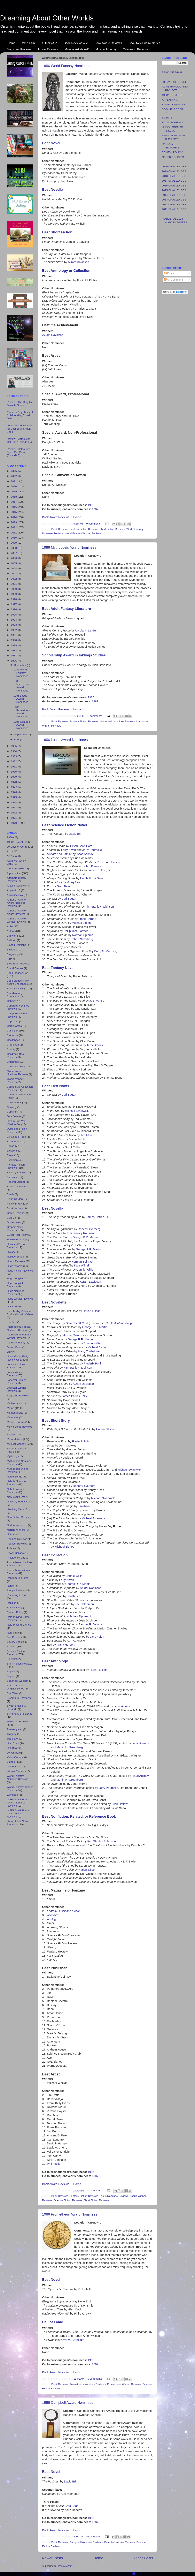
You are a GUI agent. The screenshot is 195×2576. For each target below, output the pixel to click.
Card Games (14, 1025)
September (21, 734)
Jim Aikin (86, 1135)
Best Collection (55, 1555)
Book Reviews (59, 529)
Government (14, 1222)
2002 (14, 578)
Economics (13, 1141)
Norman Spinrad (82, 935)
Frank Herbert (87, 918)
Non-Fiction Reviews (19, 1517)
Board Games (15, 968)
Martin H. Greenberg (69, 1747)
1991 (14, 635)
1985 (91, 505)
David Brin (75, 833)
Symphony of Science (19, 1713)
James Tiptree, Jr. (99, 870)
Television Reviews (135, 49)
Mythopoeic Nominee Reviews (117, 721)
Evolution (12, 1160)
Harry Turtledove (89, 1351)
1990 (14, 640)
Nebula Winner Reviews (15, 1491)
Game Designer (16, 1213)
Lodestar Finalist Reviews (16, 1382)
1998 (14, 599)
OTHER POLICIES (173, 157)
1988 (14, 650)
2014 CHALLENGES (174, 194)
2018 (14, 496)
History (11, 1251)
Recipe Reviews (16, 1590)
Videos (11, 1761)
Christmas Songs (17, 1066)
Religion (11, 1602)
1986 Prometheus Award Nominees (69, 2214)
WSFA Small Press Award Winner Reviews (18, 1813)
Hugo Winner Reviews (20, 1298)
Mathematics (14, 1403)
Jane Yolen (97, 1636)
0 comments (93, 523)
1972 (14, 812)
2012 (14, 527)
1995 (14, 614)
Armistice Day (15, 895)
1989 (14, 645)
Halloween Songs (17, 1239)
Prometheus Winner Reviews (124, 2384)
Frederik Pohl (92, 1363)
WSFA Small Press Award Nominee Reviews (18, 1802)
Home (11, 43)
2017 (14, 501)
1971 (14, 817)
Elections (12, 1150)
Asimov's (52, 1915)
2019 (14, 491)
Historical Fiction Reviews (16, 1246)
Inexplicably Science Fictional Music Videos (20, 1313)
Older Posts (143, 2558)
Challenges (13, 1040)
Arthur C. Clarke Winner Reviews (16, 920)
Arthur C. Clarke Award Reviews (16, 912)
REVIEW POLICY (172, 152)
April (17, 739)
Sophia (11, 1671)
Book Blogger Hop (17, 972)
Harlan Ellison (92, 1310)
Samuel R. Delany (90, 1624)
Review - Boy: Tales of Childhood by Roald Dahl (20, 415)
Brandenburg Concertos (14, 995)
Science (11, 1646)
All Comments (173, 279)
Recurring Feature (17, 1595)
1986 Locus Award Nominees (65, 740)
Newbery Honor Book (19, 1501)
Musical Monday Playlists (16, 1450)
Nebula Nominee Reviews (17, 1483)
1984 (14, 751)
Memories (12, 1417)
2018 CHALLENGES (174, 176)
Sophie (11, 1676)
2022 (14, 476)
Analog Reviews (16, 885)
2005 (14, 563)
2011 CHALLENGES (174, 209)
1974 (14, 802)
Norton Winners (16, 1529)
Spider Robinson (90, 1588)
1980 (14, 771)
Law (9, 1351)
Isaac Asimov (84, 854)
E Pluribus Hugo (16, 1136)
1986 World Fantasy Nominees (66, 66)
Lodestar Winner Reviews (16, 1389)
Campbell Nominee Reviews (86, 2542)
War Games (14, 1766)
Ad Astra (12, 856)
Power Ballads (15, 1553)
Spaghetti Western (17, 1680)
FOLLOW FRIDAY (172, 122)
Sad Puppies (14, 1637)
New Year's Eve (16, 1496)
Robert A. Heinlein (108, 862)
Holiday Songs (15, 1256)
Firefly (10, 1194)
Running (12, 1632)
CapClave (12, 1021)
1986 (14, 660)
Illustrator (12, 1306)
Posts (169, 273)
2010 (14, 537)
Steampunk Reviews (19, 1697)
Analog (51, 1919)
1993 (14, 624)
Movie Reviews (48, 49)
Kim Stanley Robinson (99, 906)
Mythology (13, 1456)
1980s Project (15, 842)
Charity (11, 1049)
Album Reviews (16, 868)
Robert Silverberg (82, 939)
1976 (14, 792)
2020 (14, 486)
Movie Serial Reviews (19, 1426)
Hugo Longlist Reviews (15, 1285)
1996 (14, 609)
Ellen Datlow (120, 1804)
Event (10, 1155)
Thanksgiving (14, 1729)
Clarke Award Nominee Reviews (17, 1073)
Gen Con (12, 1217)
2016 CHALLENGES (174, 185)
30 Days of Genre (17, 846)
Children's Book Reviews (16, 1056)
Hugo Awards (14, 1266)
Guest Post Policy (17, 1234)
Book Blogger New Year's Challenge (18, 982)
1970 (14, 822)
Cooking (12, 1107)
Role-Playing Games (19, 1624)
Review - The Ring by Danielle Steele (19, 404)
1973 (14, 807)
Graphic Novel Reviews (15, 1229)
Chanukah (13, 1044)
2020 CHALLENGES (174, 166)
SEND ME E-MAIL (172, 72)
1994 (14, 619)
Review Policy (15, 1612)
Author (11, 931)
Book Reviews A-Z (76, 43)
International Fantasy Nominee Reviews (19, 1328)
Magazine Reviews (19, 49)
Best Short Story (56, 1421)
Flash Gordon (15, 1198)
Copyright (12, 1111)
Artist (10, 926)
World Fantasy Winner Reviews (83, 533)
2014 (14, 517)
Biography (13, 954)
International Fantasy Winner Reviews (19, 1336)
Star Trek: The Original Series (15, 1687)
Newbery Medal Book (19, 1509)
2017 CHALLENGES (174, 180)
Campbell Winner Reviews (119, 2542)
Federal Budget (16, 1181)
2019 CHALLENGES (174, 171)
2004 (14, 568)
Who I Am (28, 43)
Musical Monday (105, 49)
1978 (14, 782)
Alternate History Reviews (16, 879)
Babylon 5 (13, 935)
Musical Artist (14, 1439)
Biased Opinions (16, 944)
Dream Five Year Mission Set (17, 1123)
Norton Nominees (17, 1525)
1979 (14, 776)
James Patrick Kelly (74, 1396)
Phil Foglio (53, 2163)
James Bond (14, 1347)
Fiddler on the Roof (18, 1186)
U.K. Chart (13, 1743)
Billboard (12, 949)
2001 (14, 583)
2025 (14, 471)
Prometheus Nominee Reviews (87, 2384)
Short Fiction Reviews (112, 529)
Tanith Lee (74, 1596)
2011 (14, 532)
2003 (14, 573)
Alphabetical (14, 873)
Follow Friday (14, 1203)
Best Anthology (55, 1661)
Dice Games (14, 1116)
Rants (10, 1585)
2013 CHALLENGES (174, 199)
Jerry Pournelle (92, 849)
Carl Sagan (69, 898)
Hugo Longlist (15, 1278)
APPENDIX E (170, 99)
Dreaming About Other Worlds (47, 18)
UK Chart (12, 1752)
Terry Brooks (95, 1045)
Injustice (12, 1322)
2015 (14, 511)
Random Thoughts (17, 1577)
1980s (10, 837)
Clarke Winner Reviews (15, 1080)
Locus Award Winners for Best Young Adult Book (19, 428)
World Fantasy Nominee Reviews (17, 1777)
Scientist (12, 1659)
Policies (11, 1548)
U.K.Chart (12, 1748)
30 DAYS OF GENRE (174, 81)
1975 (14, 797)
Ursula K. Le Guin (86, 630)
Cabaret (11, 1001)
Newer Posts (52, 2558)
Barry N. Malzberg (106, 951)
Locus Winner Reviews (15, 1374)
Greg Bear (74, 882)
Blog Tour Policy (16, 963)
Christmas (13, 1061)
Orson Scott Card (81, 846)
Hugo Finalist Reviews (20, 1270)
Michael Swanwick (77, 1110)
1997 (14, 604)
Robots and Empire (59, 854)
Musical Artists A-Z (77, 49)
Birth (9, 958)
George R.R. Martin (85, 1237)
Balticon (11, 940)
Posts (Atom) (65, 2566)
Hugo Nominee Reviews (15, 1292)
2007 (14, 553)
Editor (10, 1145)
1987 (95, 509)
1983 (14, 756)
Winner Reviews (16, 1771)
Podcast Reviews (17, 1543)
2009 (14, 542)
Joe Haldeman (84, 1604)
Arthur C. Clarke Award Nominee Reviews (16, 902)
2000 (14, 588)
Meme (10, 1408)
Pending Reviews (17, 1538)
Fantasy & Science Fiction (64, 1911)
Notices (11, 1534)
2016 (14, 506)
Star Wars (13, 1693)
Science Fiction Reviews (68, 2200)
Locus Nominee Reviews (114, 2196)
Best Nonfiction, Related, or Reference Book (79, 1816)
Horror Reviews (16, 1261)
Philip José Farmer (76, 931)
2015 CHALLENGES (174, 190)
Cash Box (12, 1030)
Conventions (14, 1102)
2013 (14, 522)
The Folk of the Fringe (119, 1323)
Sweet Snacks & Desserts (16, 1707)
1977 (14, 787)
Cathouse (12, 1035)
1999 (14, 594)
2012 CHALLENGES (174, 204)
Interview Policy (16, 1342)
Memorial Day (15, 1412)
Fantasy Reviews (17, 1172)
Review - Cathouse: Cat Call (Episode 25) (19, 440)
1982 (14, 761)
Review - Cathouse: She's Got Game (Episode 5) (18, 452)
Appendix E (13, 890)
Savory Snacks (15, 1641)
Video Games (15, 1757)
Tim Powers (93, 866)
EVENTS (167, 117)
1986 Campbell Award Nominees (67, 2403)
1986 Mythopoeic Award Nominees (69, 547)
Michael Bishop (82, 922)
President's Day (16, 1557)
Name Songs (14, 1476)
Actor (10, 851)
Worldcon (12, 1794)
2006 (14, 558)
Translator (13, 1738)
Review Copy (14, 1607)
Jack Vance (96, 1000)
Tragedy (11, 1734)
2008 (14, 548)
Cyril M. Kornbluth (72, 2339)
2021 (14, 481)
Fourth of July (15, 1208)
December (20, 665)
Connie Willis (84, 1269)
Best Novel (51, 2472)
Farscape (12, 1177)
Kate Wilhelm (82, 1265)
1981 (14, 766)
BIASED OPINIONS (173, 104)
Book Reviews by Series (144, 43)
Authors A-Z (49, 43)
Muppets (12, 1434)
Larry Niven (68, 849)
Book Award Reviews (108, 43)
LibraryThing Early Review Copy (17, 1358)
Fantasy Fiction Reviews (83, 529)
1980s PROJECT (172, 95)
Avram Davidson (78, 262)
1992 (14, 630)
